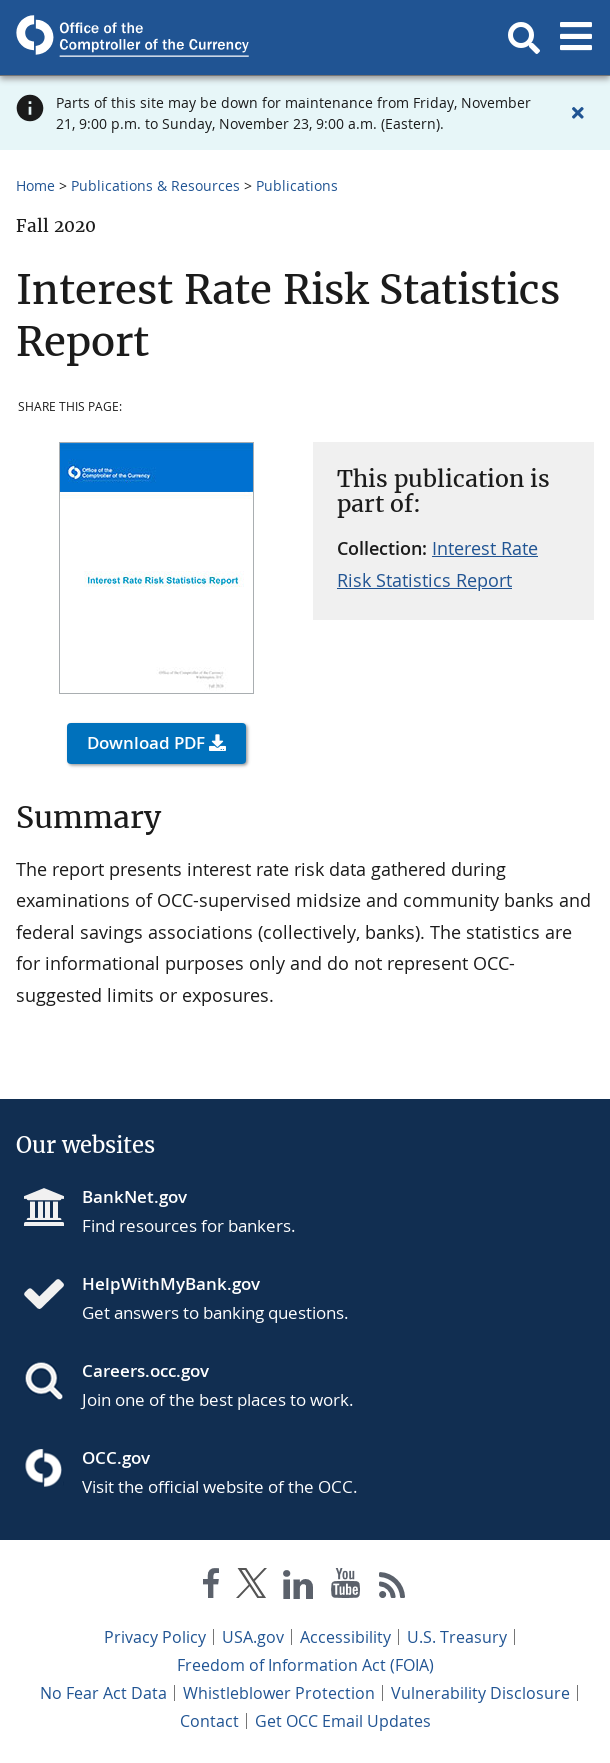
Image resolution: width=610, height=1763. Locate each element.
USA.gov (253, 1637)
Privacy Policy (155, 1637)
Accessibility (345, 1637)
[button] (524, 38)
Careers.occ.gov (145, 1370)
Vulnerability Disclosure (480, 1693)
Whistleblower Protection (279, 1693)
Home (35, 185)
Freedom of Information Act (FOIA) (305, 1665)
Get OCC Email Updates (343, 1721)
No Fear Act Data (103, 1693)
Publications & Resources (155, 185)
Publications (297, 185)
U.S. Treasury (457, 1637)
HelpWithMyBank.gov (171, 1283)
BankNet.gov (134, 1196)
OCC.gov (116, 1457)
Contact (209, 1721)
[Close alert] (578, 113)
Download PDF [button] (146, 742)
